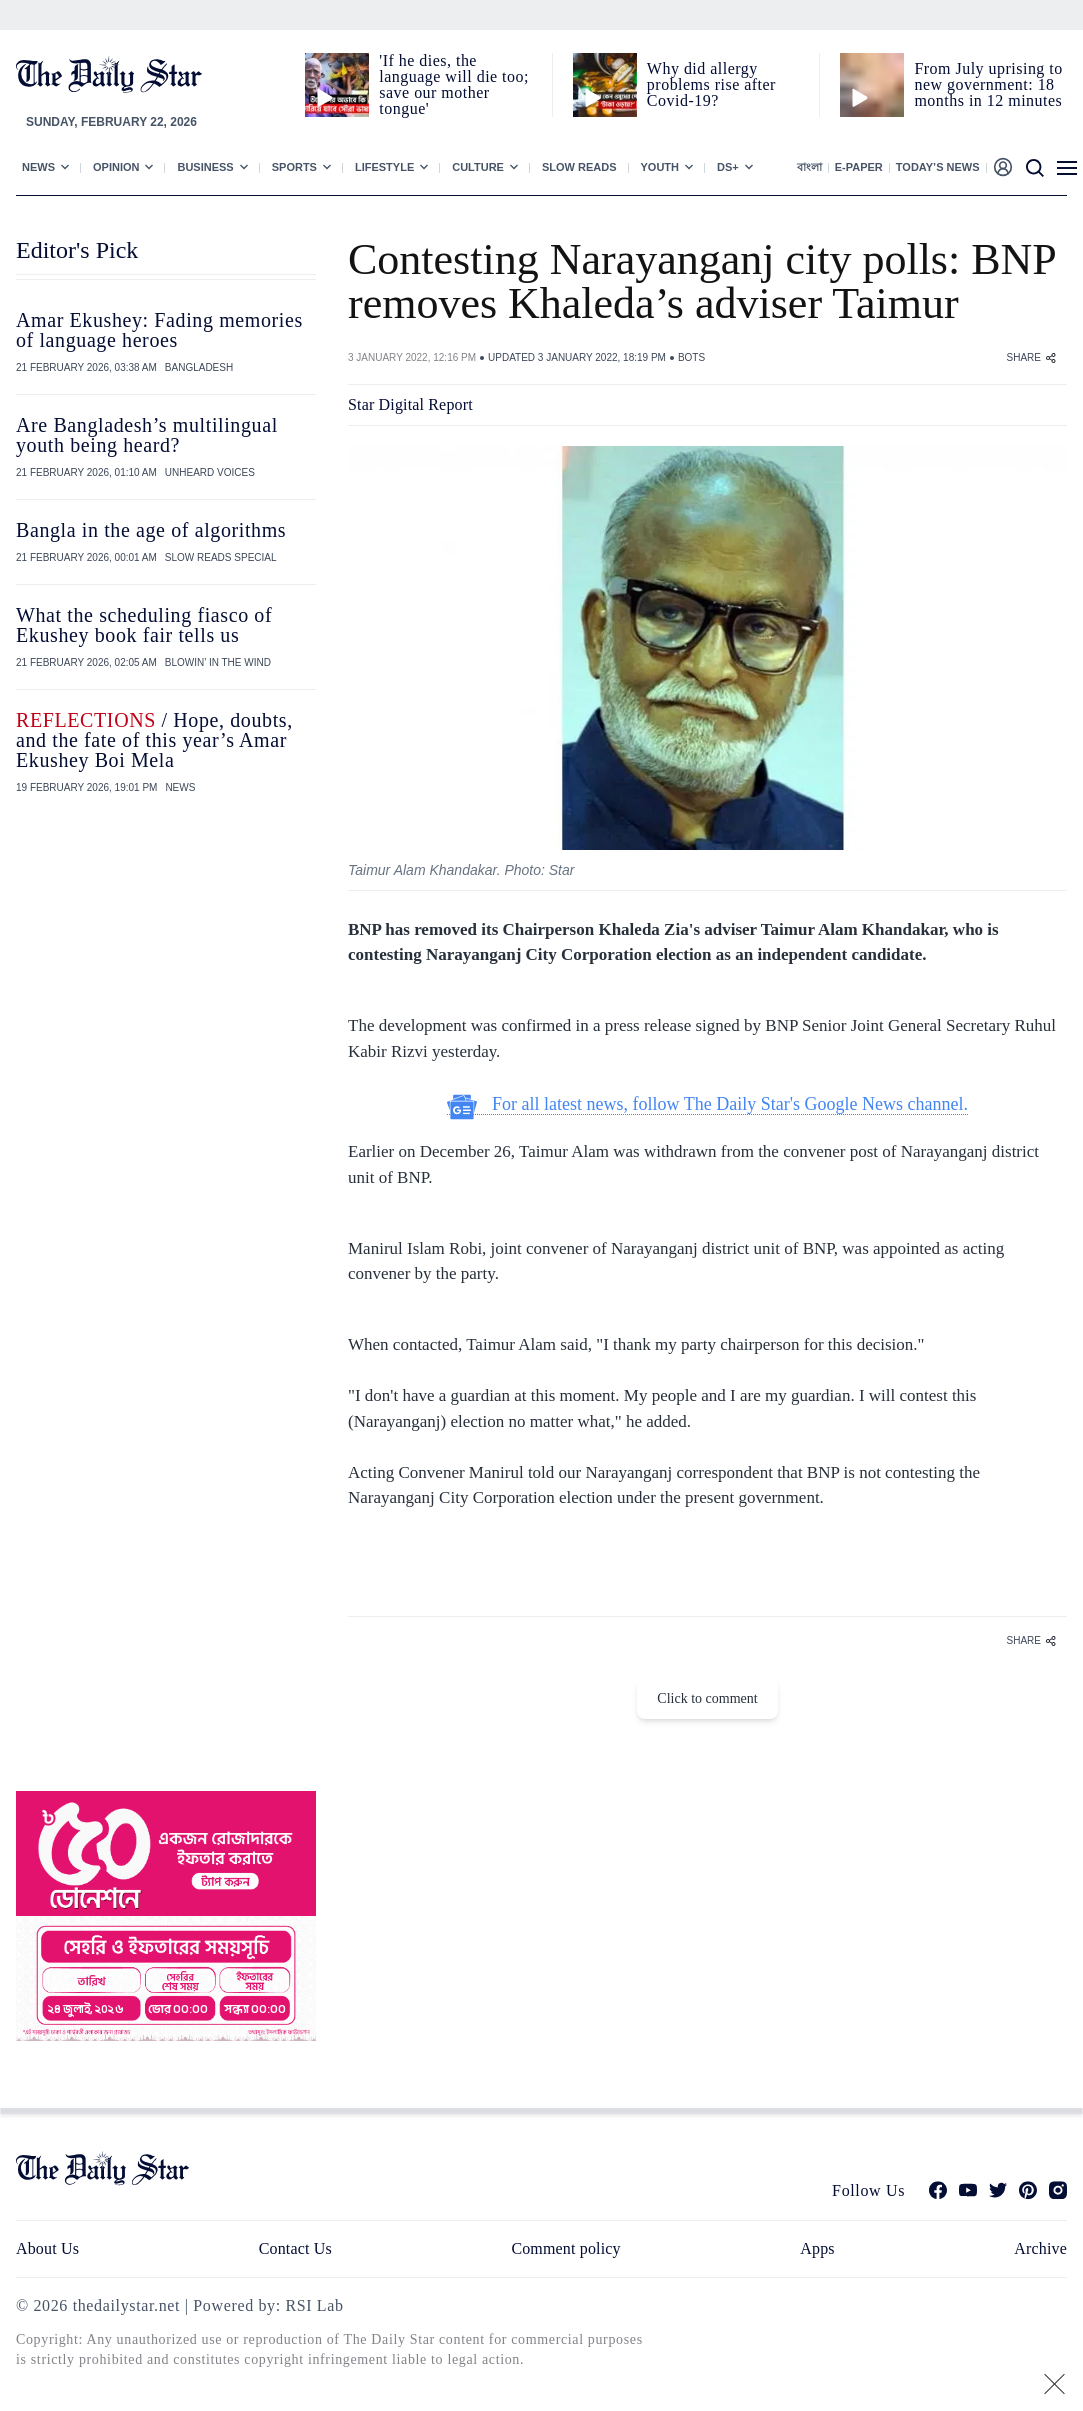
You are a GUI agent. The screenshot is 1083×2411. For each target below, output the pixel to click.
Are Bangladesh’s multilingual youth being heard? (147, 435)
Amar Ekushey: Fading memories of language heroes (159, 330)
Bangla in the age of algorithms (151, 530)
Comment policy (565, 2248)
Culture (478, 167)
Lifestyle (384, 167)
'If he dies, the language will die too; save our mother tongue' (454, 84)
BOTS (691, 357)
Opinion (116, 167)
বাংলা (809, 167)
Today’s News (938, 167)
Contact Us (295, 2248)
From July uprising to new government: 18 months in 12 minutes (988, 84)
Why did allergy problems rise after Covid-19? (711, 84)
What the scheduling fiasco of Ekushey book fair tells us (144, 625)
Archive (1040, 2248)
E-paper (859, 167)
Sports (294, 167)
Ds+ (728, 167)
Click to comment (707, 1698)
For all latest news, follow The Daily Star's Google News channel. (707, 1104)
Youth (660, 167)
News (38, 167)
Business (205, 167)
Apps (817, 2248)
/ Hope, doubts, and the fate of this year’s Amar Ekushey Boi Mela (154, 740)
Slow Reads (579, 167)
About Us (47, 2248)
